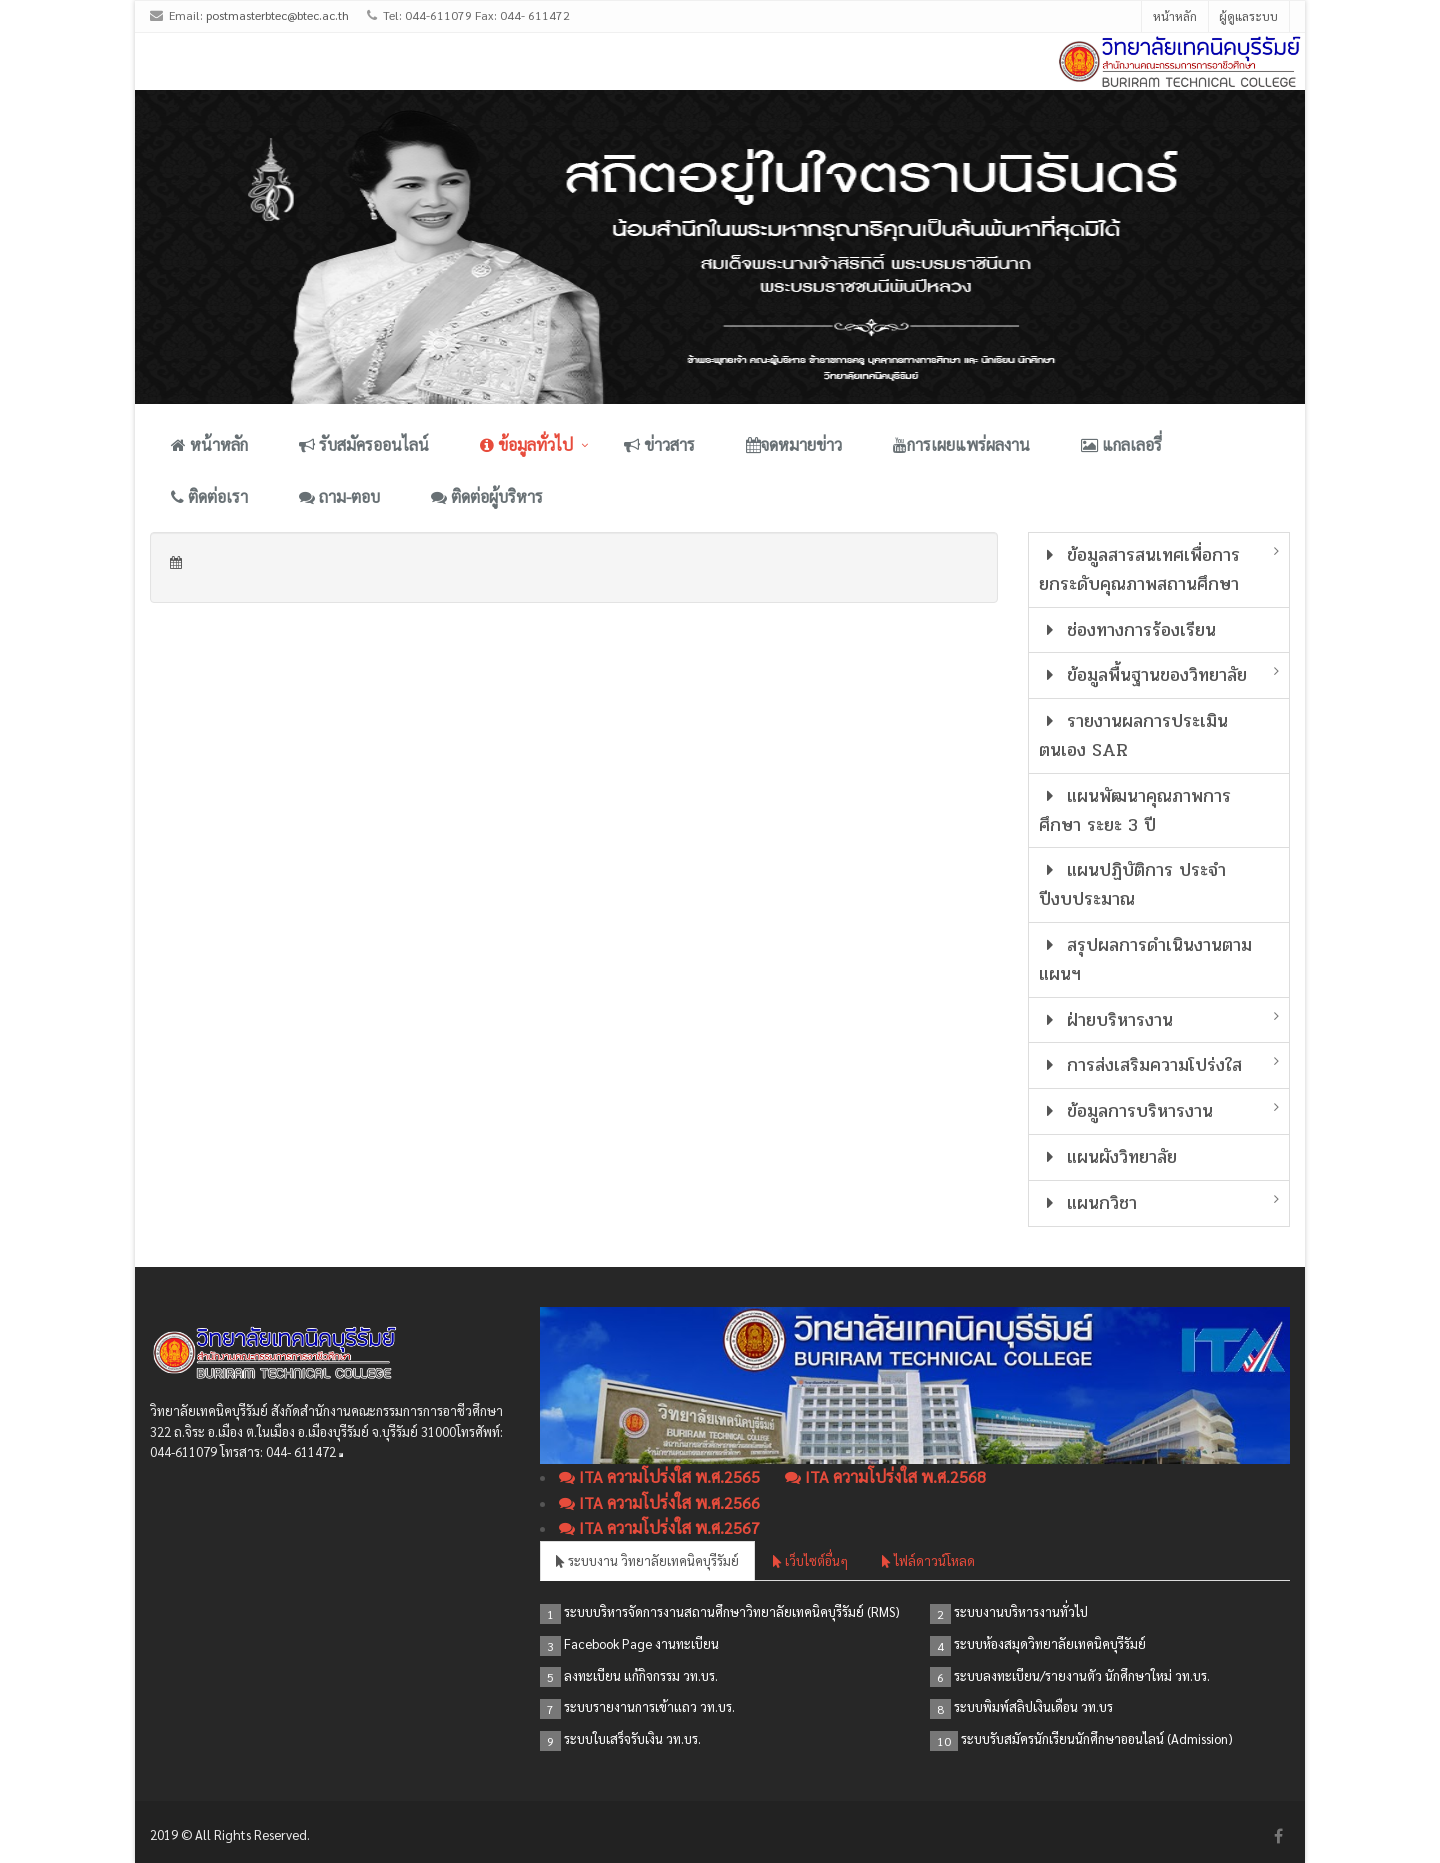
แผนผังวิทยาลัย (1108, 1157)
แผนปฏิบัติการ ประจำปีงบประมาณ (1133, 884)
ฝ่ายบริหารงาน (1106, 1020)
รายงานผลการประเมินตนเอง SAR (1134, 735)
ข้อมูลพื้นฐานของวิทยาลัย (1143, 675)
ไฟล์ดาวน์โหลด (928, 1560)
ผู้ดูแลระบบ (1248, 16)
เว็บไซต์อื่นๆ (810, 1560)
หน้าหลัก (1175, 16)
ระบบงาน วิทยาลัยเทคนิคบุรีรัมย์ (647, 1560)
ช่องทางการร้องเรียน (1128, 630)
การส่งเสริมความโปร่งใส (1141, 1065)
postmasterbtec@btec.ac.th (277, 15)
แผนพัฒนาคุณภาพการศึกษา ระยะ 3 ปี (1135, 810)
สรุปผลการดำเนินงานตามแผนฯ (1146, 959)
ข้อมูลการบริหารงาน (1126, 1111)
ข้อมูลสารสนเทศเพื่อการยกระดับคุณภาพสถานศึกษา (1140, 569)
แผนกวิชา (1088, 1203)
